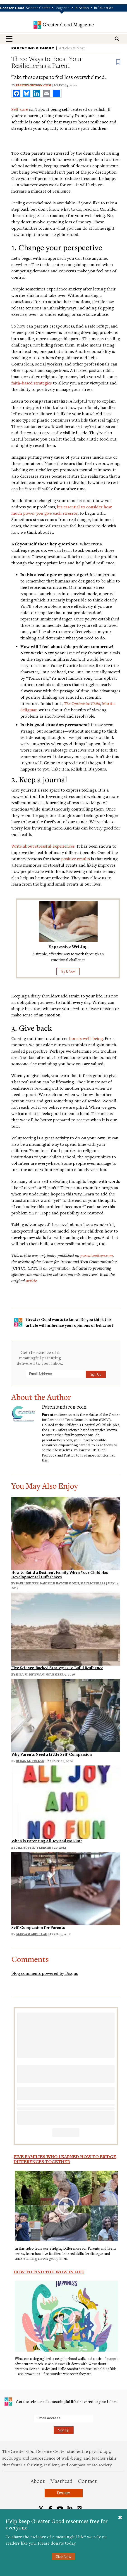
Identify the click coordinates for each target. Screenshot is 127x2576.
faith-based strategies (31, 383)
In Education (103, 7)
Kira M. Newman (30, 1674)
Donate (63, 2493)
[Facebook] (50, 2508)
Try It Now (68, 971)
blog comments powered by (44, 1973)
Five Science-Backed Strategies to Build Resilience (57, 1667)
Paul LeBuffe (27, 1583)
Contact (87, 2480)
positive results (75, 858)
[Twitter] (41, 2508)
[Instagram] (79, 2508)
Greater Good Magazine (64, 25)
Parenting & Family (32, 47)
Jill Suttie (25, 1847)
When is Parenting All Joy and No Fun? (46, 1840)
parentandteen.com (96, 1255)
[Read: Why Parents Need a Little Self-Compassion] (65, 1715)
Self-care (19, 109)
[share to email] (46, 93)
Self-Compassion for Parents (38, 1927)
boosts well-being (86, 1038)
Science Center (38, 7)
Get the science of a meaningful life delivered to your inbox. (61, 2401)
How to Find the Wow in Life (49, 2272)
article (31, 1280)
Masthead (61, 2480)
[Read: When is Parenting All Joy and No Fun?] (65, 1801)
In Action (82, 7)
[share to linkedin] (36, 93)
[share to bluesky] (26, 93)
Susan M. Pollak (30, 1761)
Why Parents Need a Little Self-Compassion (51, 1754)
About (38, 2480)
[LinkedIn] (69, 2508)
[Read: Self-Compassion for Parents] (65, 1888)
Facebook (49, 1455)
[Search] (117, 39)
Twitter (69, 1455)
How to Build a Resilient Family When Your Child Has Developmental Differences (59, 1574)
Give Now (63, 2556)
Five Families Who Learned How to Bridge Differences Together (65, 2159)
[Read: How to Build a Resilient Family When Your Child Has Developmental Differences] (65, 1533)
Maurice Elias (92, 1583)
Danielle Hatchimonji (59, 1583)
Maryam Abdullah (31, 1934)
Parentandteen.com (33, 85)
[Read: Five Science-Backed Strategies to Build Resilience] (65, 1628)
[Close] (120, 2518)
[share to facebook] (17, 93)
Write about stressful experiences (43, 846)
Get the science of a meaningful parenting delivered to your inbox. (40, 1358)
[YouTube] (60, 2508)
